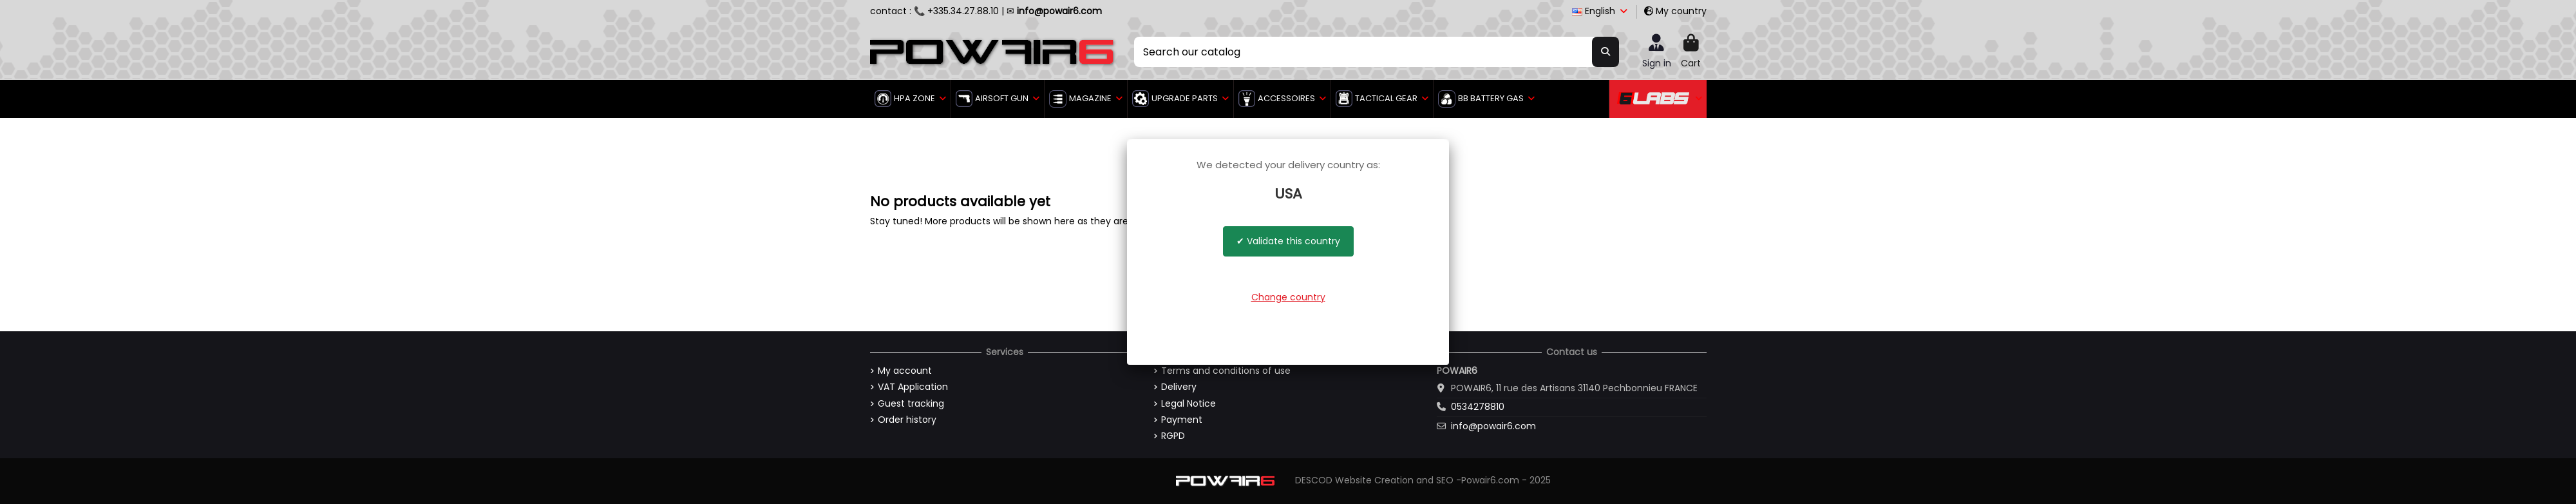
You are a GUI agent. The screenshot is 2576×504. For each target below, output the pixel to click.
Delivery (1179, 387)
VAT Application (913, 387)
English (1600, 11)
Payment (1181, 420)
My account (905, 371)
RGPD (1173, 436)
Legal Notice (1188, 404)
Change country (1288, 297)
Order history (907, 420)
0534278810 (1477, 406)
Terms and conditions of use (1226, 371)
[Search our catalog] (1605, 51)
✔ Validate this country (1288, 241)
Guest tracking (911, 404)
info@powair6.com (1493, 426)
